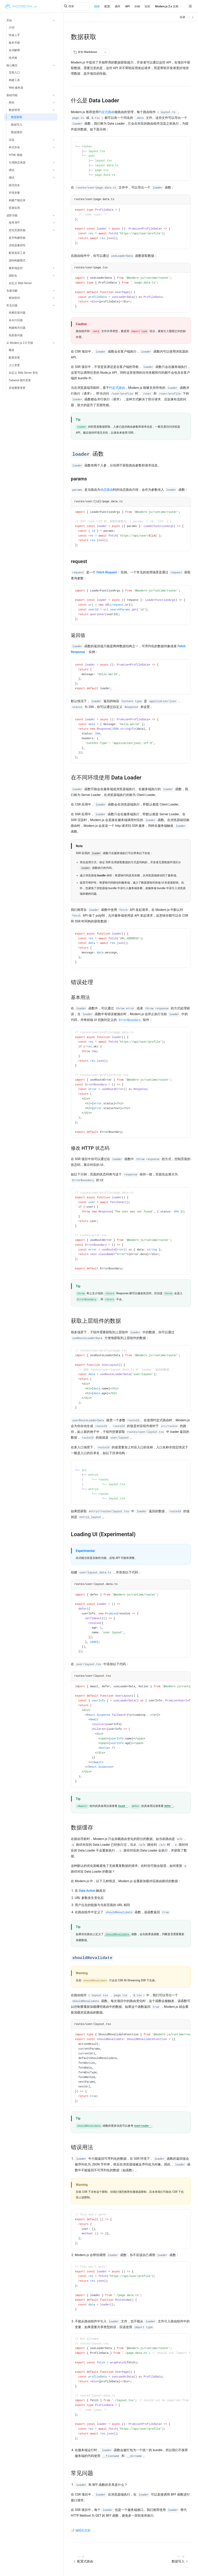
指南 (97, 6)
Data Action (87, 1891)
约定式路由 (106, 112)
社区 (147, 6)
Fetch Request (107, 572)
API (127, 6)
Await (121, 1806)
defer (167, 1806)
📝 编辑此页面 (80, 2530)
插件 (117, 6)
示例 (137, 6)
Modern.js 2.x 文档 (166, 6)
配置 (107, 6)
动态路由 (106, 490)
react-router (141, 2125)
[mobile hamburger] (190, 6)
